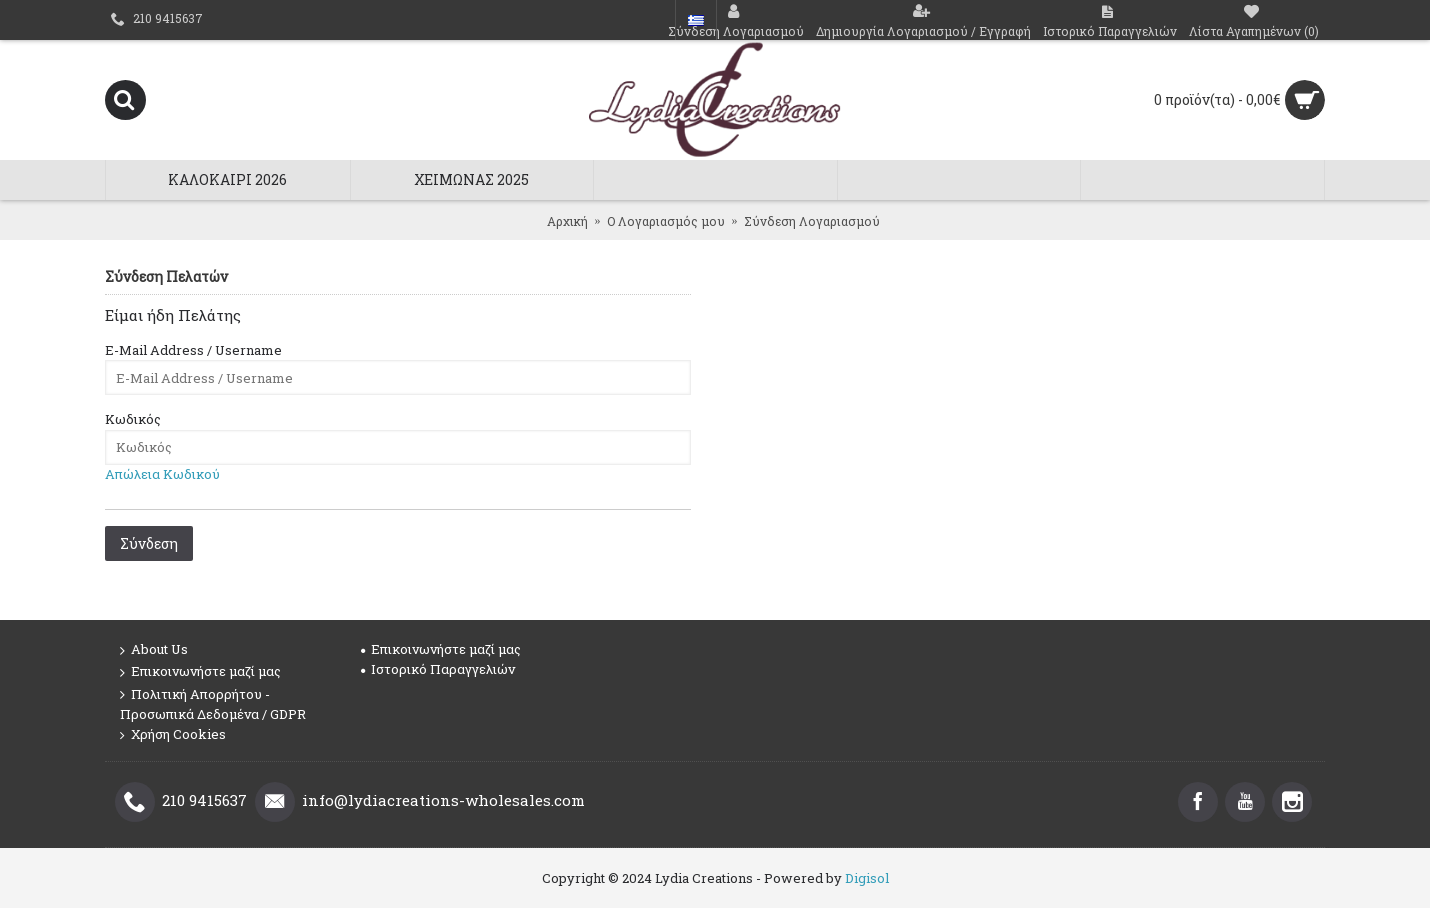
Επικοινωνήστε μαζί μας (200, 672)
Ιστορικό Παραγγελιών (438, 669)
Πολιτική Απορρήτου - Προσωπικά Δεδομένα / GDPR (213, 704)
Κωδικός (133, 419)
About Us (154, 650)
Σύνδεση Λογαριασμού (812, 221)
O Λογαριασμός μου (666, 221)
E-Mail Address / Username (193, 350)
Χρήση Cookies (173, 734)
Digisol (867, 878)
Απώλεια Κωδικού (162, 474)
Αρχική (567, 221)
